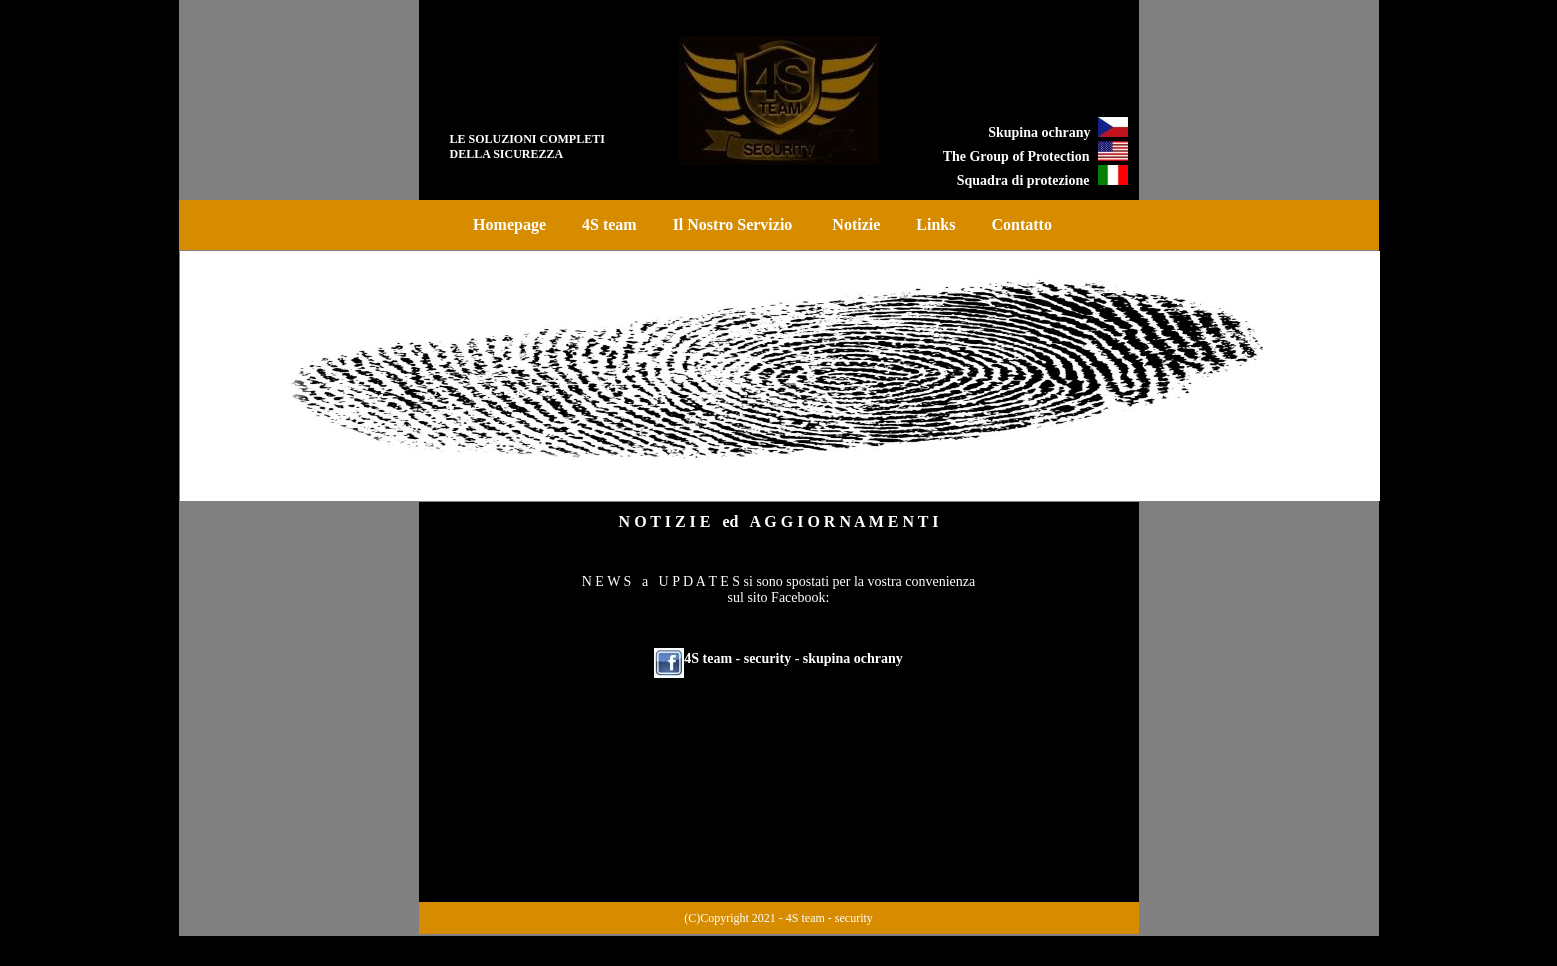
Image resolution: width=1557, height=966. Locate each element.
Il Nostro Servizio (735, 224)
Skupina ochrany (1042, 132)
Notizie (856, 224)
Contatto (1021, 224)
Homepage (509, 224)
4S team (609, 224)
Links (935, 224)
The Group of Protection (1016, 156)
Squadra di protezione (1023, 180)
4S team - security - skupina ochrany (793, 658)
